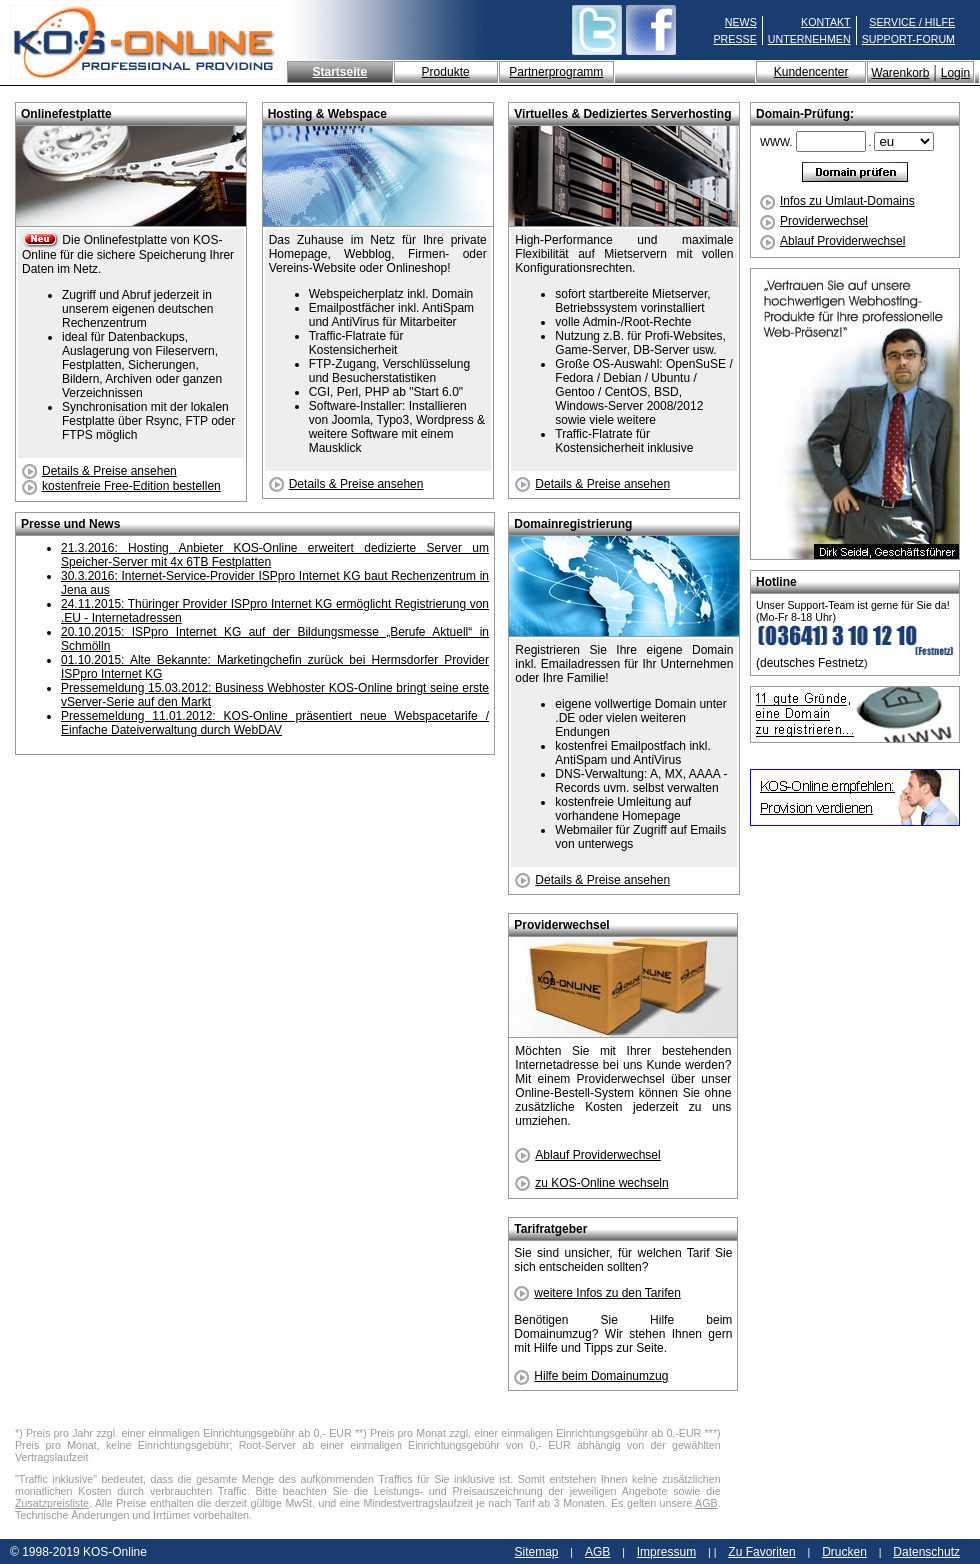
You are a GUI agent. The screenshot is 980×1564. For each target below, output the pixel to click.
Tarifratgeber (550, 1229)
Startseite (339, 72)
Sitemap (536, 1552)
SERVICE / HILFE (912, 22)
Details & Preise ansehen (99, 471)
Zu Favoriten (761, 1552)
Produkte (446, 72)
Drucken (844, 1552)
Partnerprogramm (556, 72)
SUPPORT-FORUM (908, 39)
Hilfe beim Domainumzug (591, 1376)
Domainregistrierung (573, 524)
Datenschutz (926, 1552)
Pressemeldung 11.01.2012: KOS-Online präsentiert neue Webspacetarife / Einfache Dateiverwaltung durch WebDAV (275, 723)
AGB (706, 1503)
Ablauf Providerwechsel (832, 241)
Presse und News (70, 524)
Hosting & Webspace (327, 114)
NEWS (741, 22)
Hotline (776, 582)
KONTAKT (826, 22)
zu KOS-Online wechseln (591, 1183)
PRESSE (735, 39)
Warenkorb (900, 73)
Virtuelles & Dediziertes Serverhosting (622, 114)
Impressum (666, 1552)
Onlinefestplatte (66, 114)
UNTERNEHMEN (809, 39)
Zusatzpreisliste (52, 1503)
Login (955, 73)
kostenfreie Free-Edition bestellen (121, 486)
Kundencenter (811, 72)
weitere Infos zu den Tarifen (597, 1293)
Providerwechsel (814, 221)
